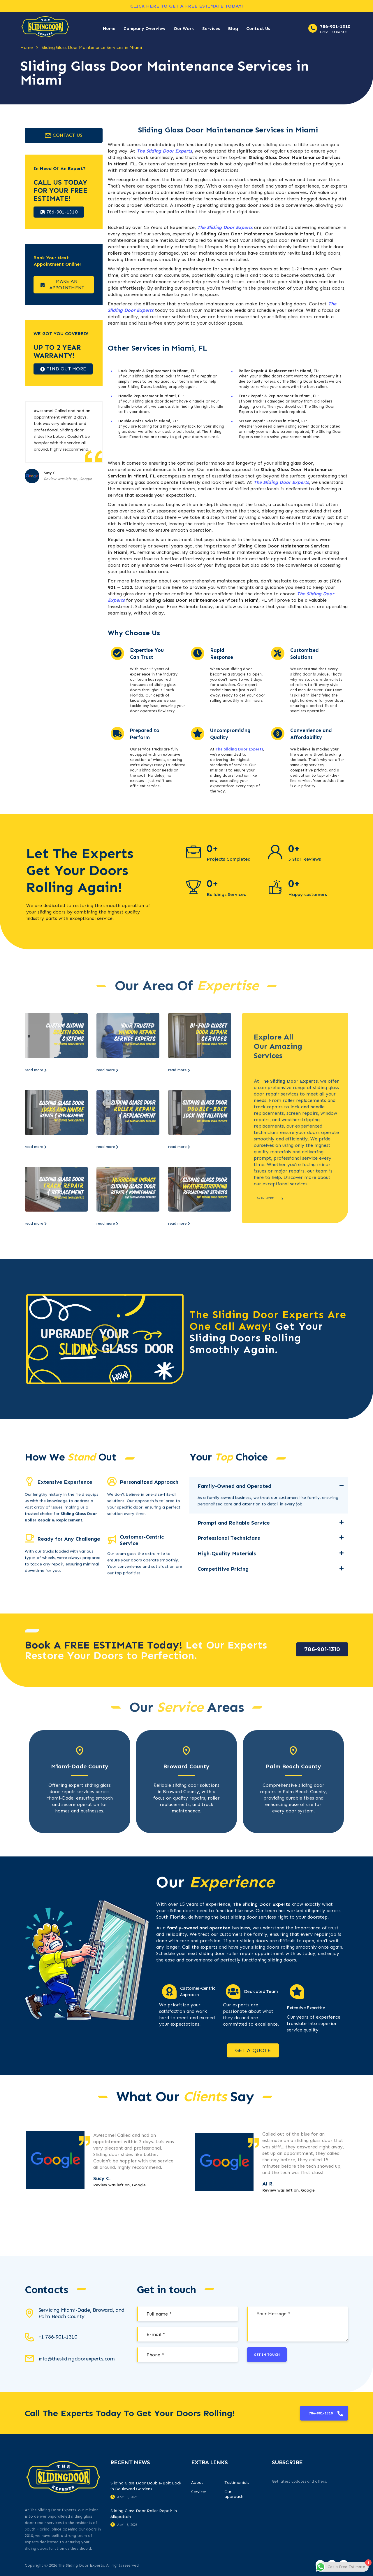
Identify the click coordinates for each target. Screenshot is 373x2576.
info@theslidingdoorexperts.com (76, 2359)
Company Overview (145, 28)
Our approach (233, 2494)
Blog (233, 28)
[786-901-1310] (312, 28)
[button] (104, 1339)
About (197, 2482)
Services (211, 28)
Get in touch (267, 2355)
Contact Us (258, 28)
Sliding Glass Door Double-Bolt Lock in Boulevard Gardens (145, 2486)
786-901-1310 (335, 26)
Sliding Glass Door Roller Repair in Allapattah (143, 2513)
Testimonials (236, 2482)
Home (109, 28)
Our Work (184, 28)
